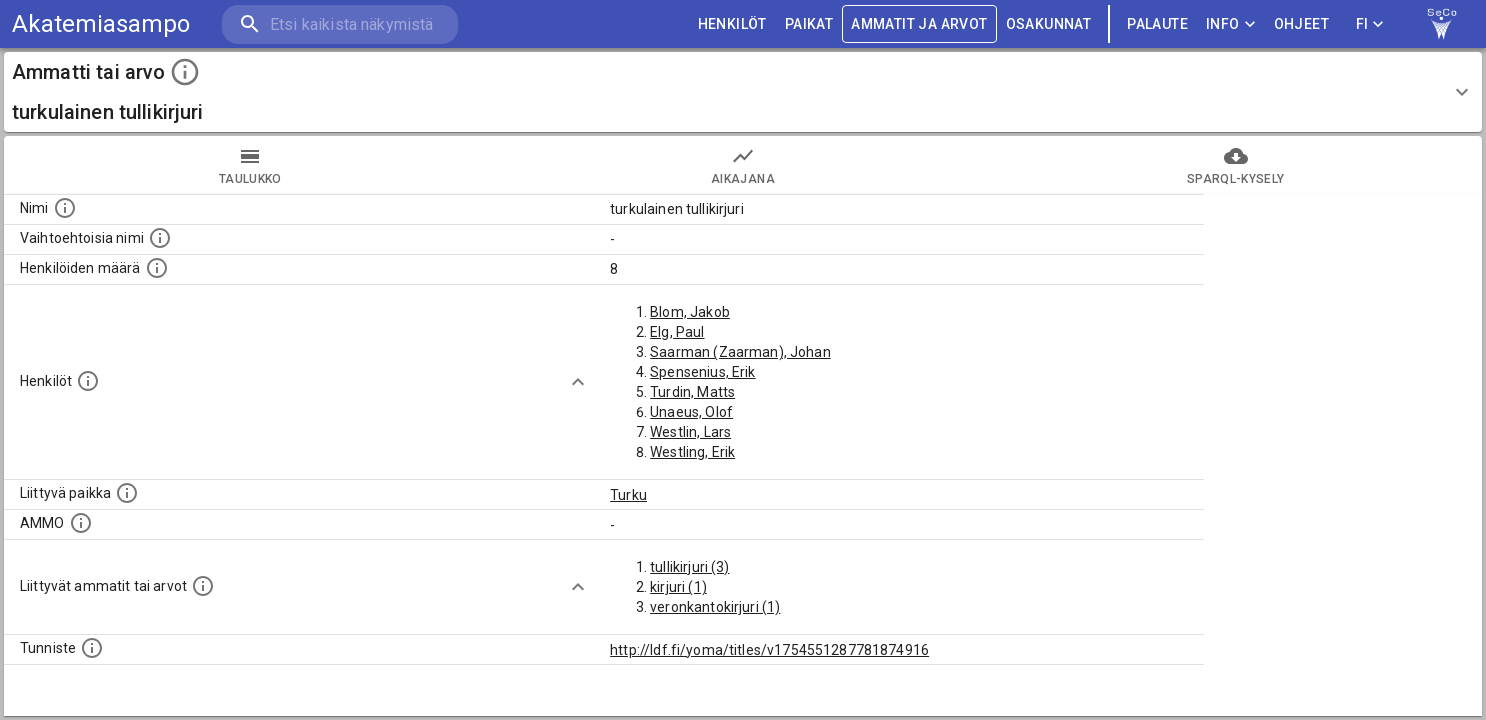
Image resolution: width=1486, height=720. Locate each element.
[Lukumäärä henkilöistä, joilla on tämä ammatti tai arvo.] (157, 268)
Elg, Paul (677, 332)
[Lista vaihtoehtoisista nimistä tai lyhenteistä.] (160, 238)
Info (1231, 24)
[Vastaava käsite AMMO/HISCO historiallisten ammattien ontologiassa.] (81, 523)
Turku (628, 495)
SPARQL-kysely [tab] (1235, 165)
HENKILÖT (732, 24)
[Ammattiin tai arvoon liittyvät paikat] (127, 493)
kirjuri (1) (678, 587)
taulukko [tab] (250, 165)
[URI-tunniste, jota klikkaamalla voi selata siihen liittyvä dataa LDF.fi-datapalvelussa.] (92, 648)
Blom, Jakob (690, 312)
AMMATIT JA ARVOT (919, 24)
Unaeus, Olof (691, 412)
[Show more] (578, 382)
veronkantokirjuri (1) (715, 607)
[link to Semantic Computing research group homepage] (1442, 24)
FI (1370, 24)
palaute (1157, 24)
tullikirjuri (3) (689, 567)
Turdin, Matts (692, 392)
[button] (743, 92)
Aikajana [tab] (743, 165)
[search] (340, 24)
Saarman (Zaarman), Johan (740, 352)
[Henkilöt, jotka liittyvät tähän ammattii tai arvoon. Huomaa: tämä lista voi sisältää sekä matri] (88, 381)
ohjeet (1301, 24)
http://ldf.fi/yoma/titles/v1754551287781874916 (769, 650)
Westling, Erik (692, 452)
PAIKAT (809, 24)
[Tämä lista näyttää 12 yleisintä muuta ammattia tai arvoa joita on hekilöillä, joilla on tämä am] (203, 586)
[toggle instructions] (185, 72)
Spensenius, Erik (702, 372)
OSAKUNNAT (1049, 24)
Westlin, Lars (690, 432)
